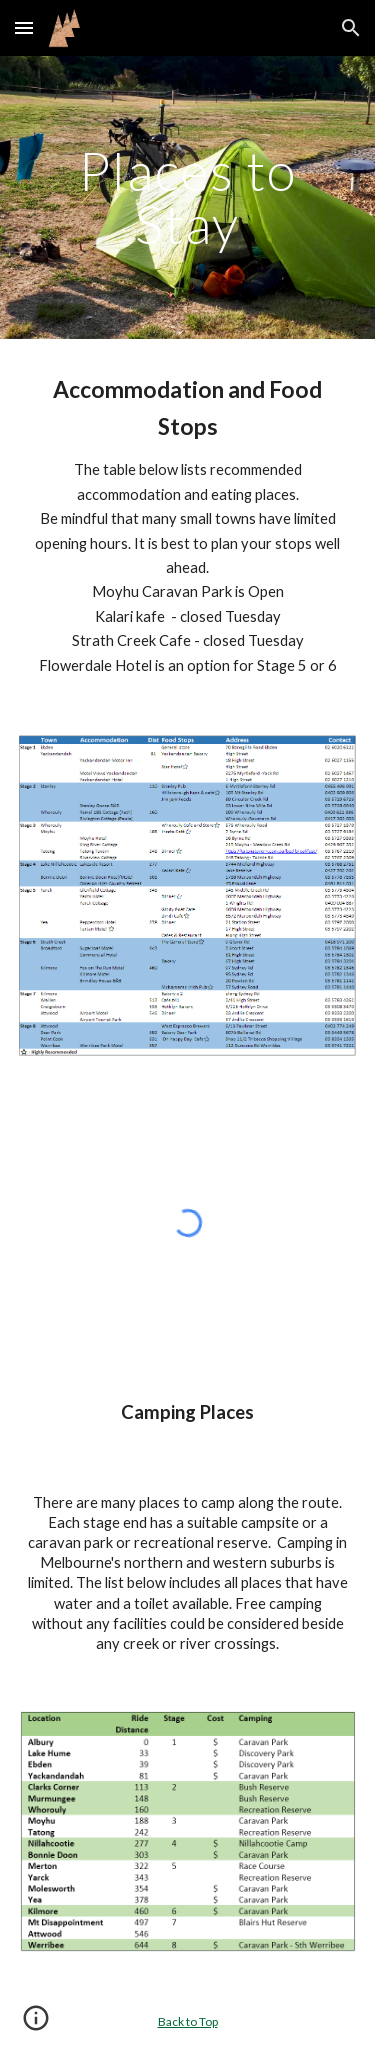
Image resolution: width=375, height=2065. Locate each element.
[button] (24, 27)
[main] (188, 197)
